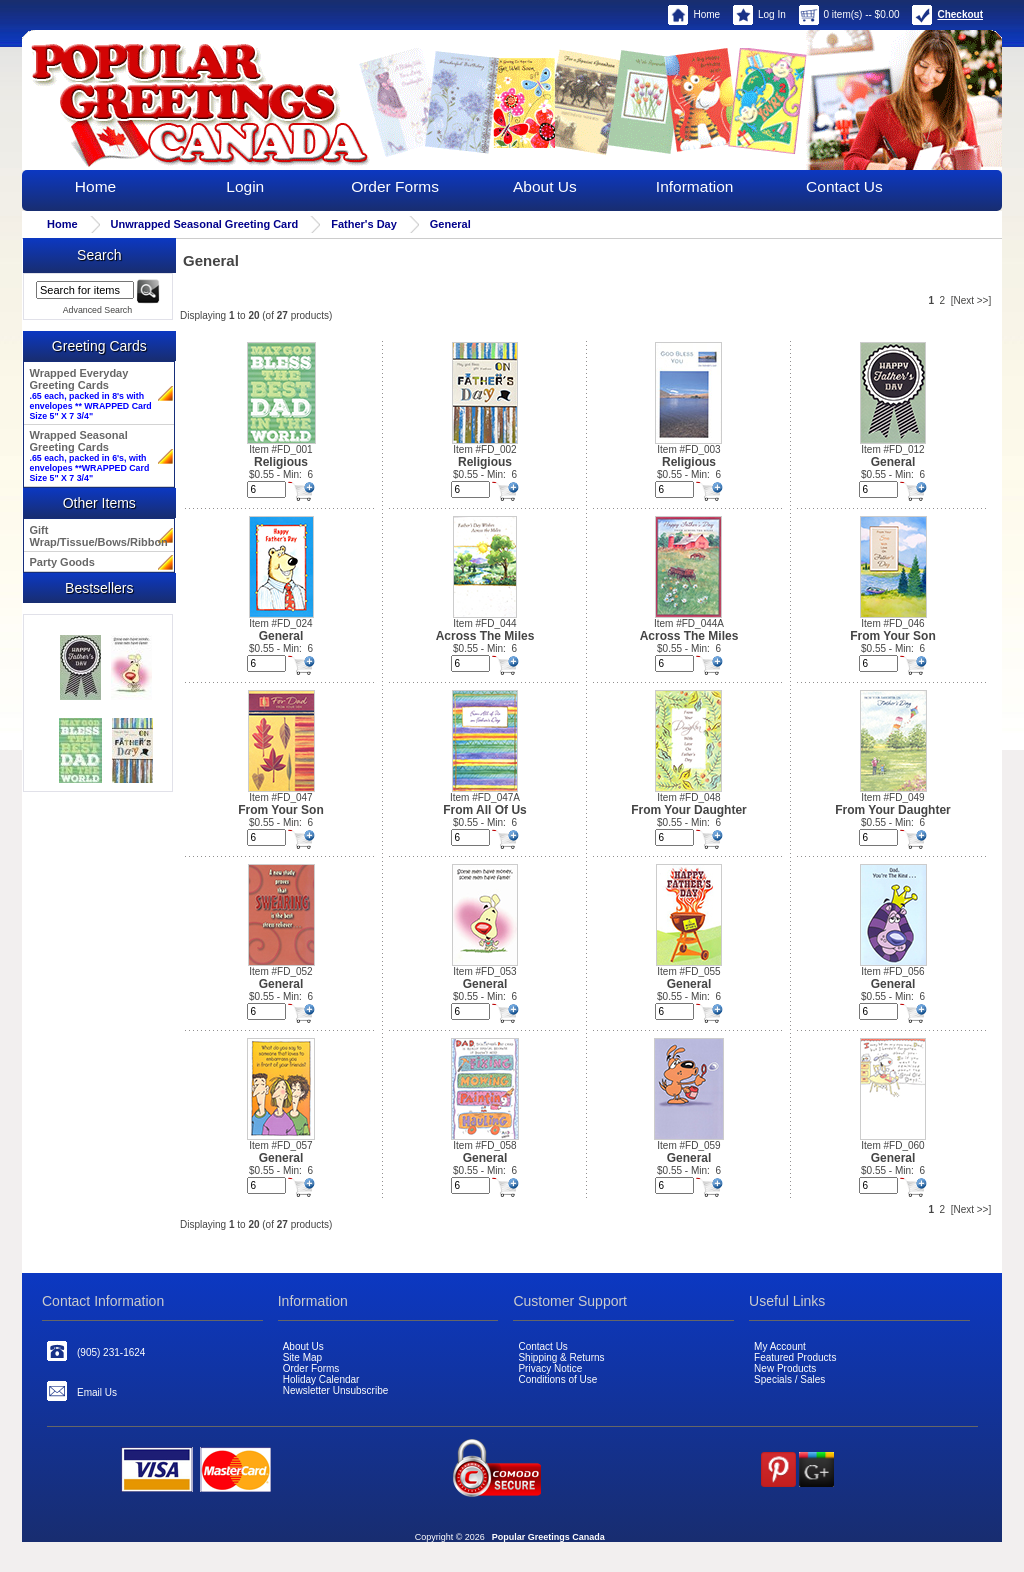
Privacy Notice (550, 1368)
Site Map (302, 1357)
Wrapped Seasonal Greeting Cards (90, 456)
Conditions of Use (557, 1379)
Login (245, 186)
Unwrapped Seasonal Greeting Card (205, 224)
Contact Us (844, 186)
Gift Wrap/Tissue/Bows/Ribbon (97, 536)
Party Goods (62, 562)
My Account (780, 1346)
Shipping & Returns (561, 1357)
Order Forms (395, 186)
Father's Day (364, 224)
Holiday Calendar (321, 1379)
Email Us (82, 1391)
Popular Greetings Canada (548, 1537)
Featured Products (795, 1357)
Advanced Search (97, 310)
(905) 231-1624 (96, 1351)
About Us (545, 186)
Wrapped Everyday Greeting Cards (91, 394)
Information (695, 186)
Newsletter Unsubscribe (336, 1390)
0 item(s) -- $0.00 (849, 14)
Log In (759, 14)
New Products (785, 1368)
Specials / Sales (789, 1379)
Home (694, 14)
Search (99, 255)
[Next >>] (971, 300)
